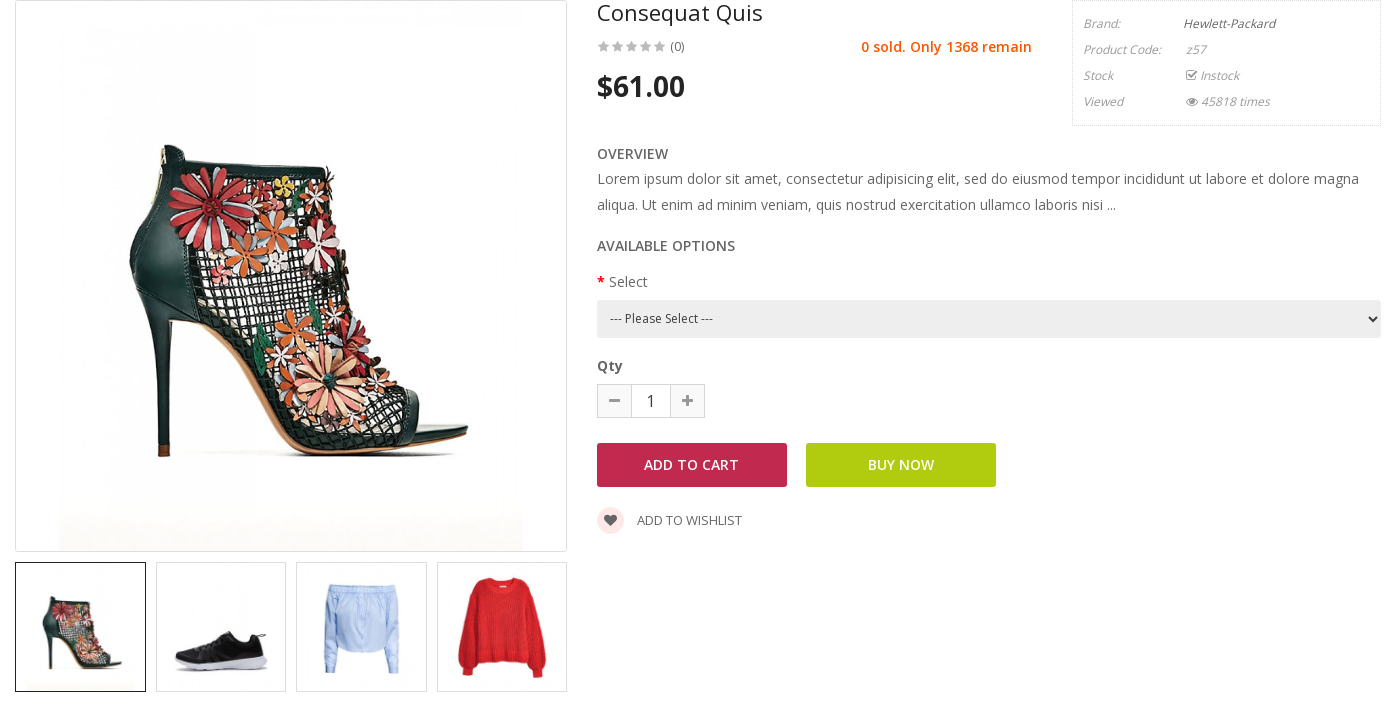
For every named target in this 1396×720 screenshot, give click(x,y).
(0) (677, 46)
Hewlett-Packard (1229, 23)
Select (628, 281)
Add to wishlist (669, 520)
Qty (610, 365)
